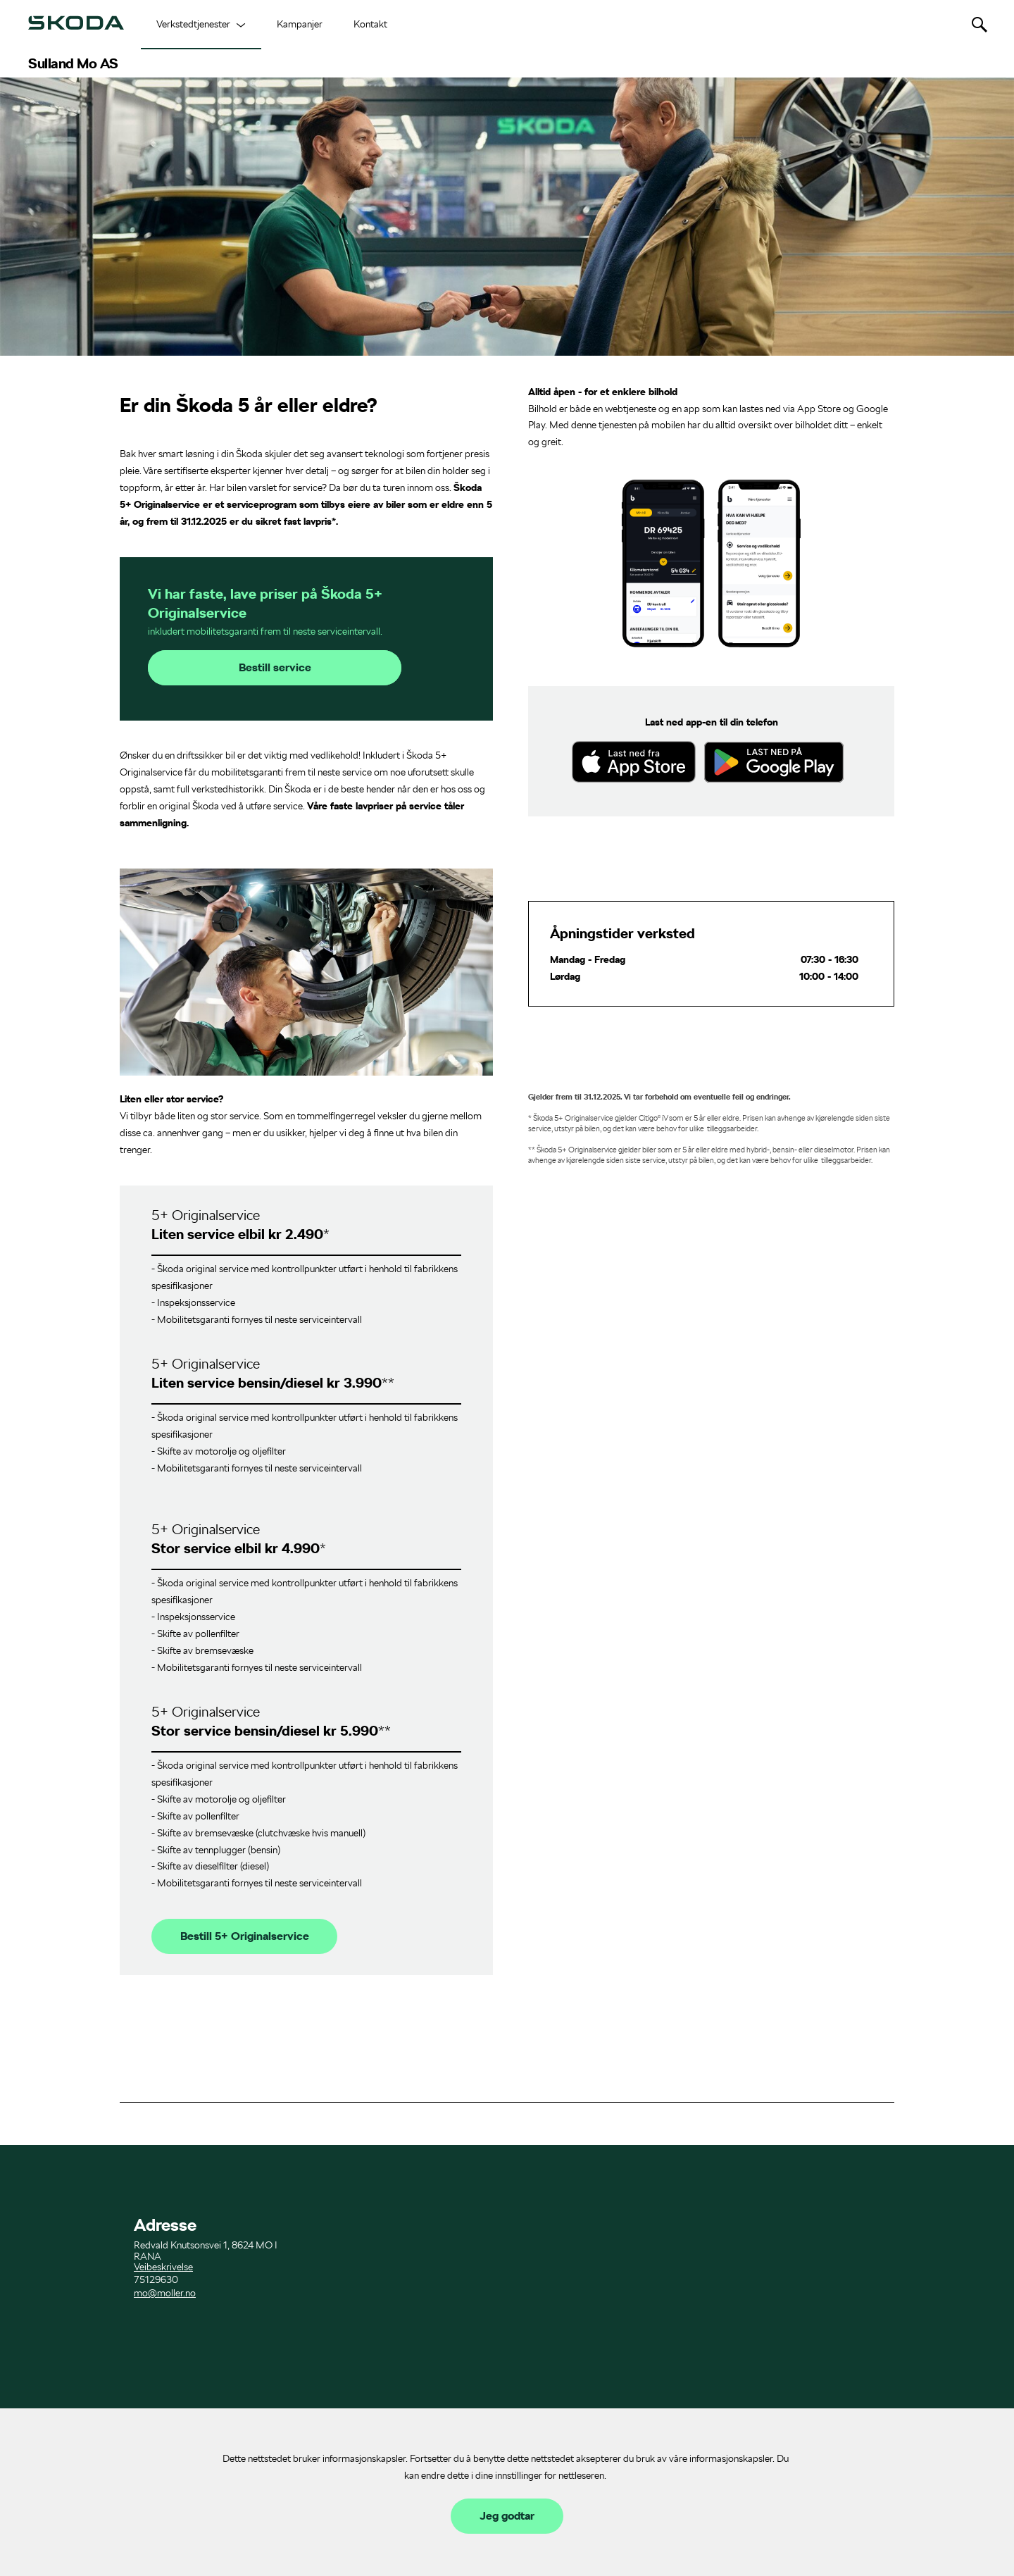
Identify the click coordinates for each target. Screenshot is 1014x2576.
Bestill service (275, 668)
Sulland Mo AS (73, 63)
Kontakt (370, 24)
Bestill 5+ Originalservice (244, 1936)
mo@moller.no (165, 2292)
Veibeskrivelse (163, 2266)
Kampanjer (300, 24)
